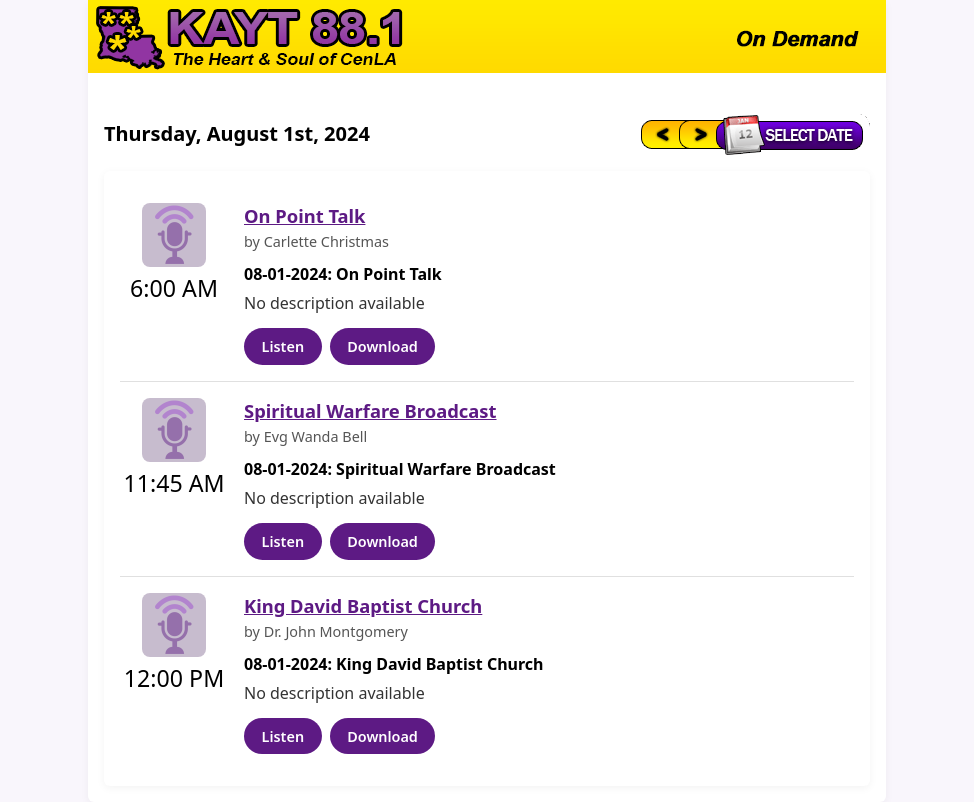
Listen (283, 346)
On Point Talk (304, 215)
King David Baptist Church (363, 605)
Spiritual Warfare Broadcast (370, 410)
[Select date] (794, 134)
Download (382, 346)
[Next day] (699, 134)
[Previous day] (658, 134)
